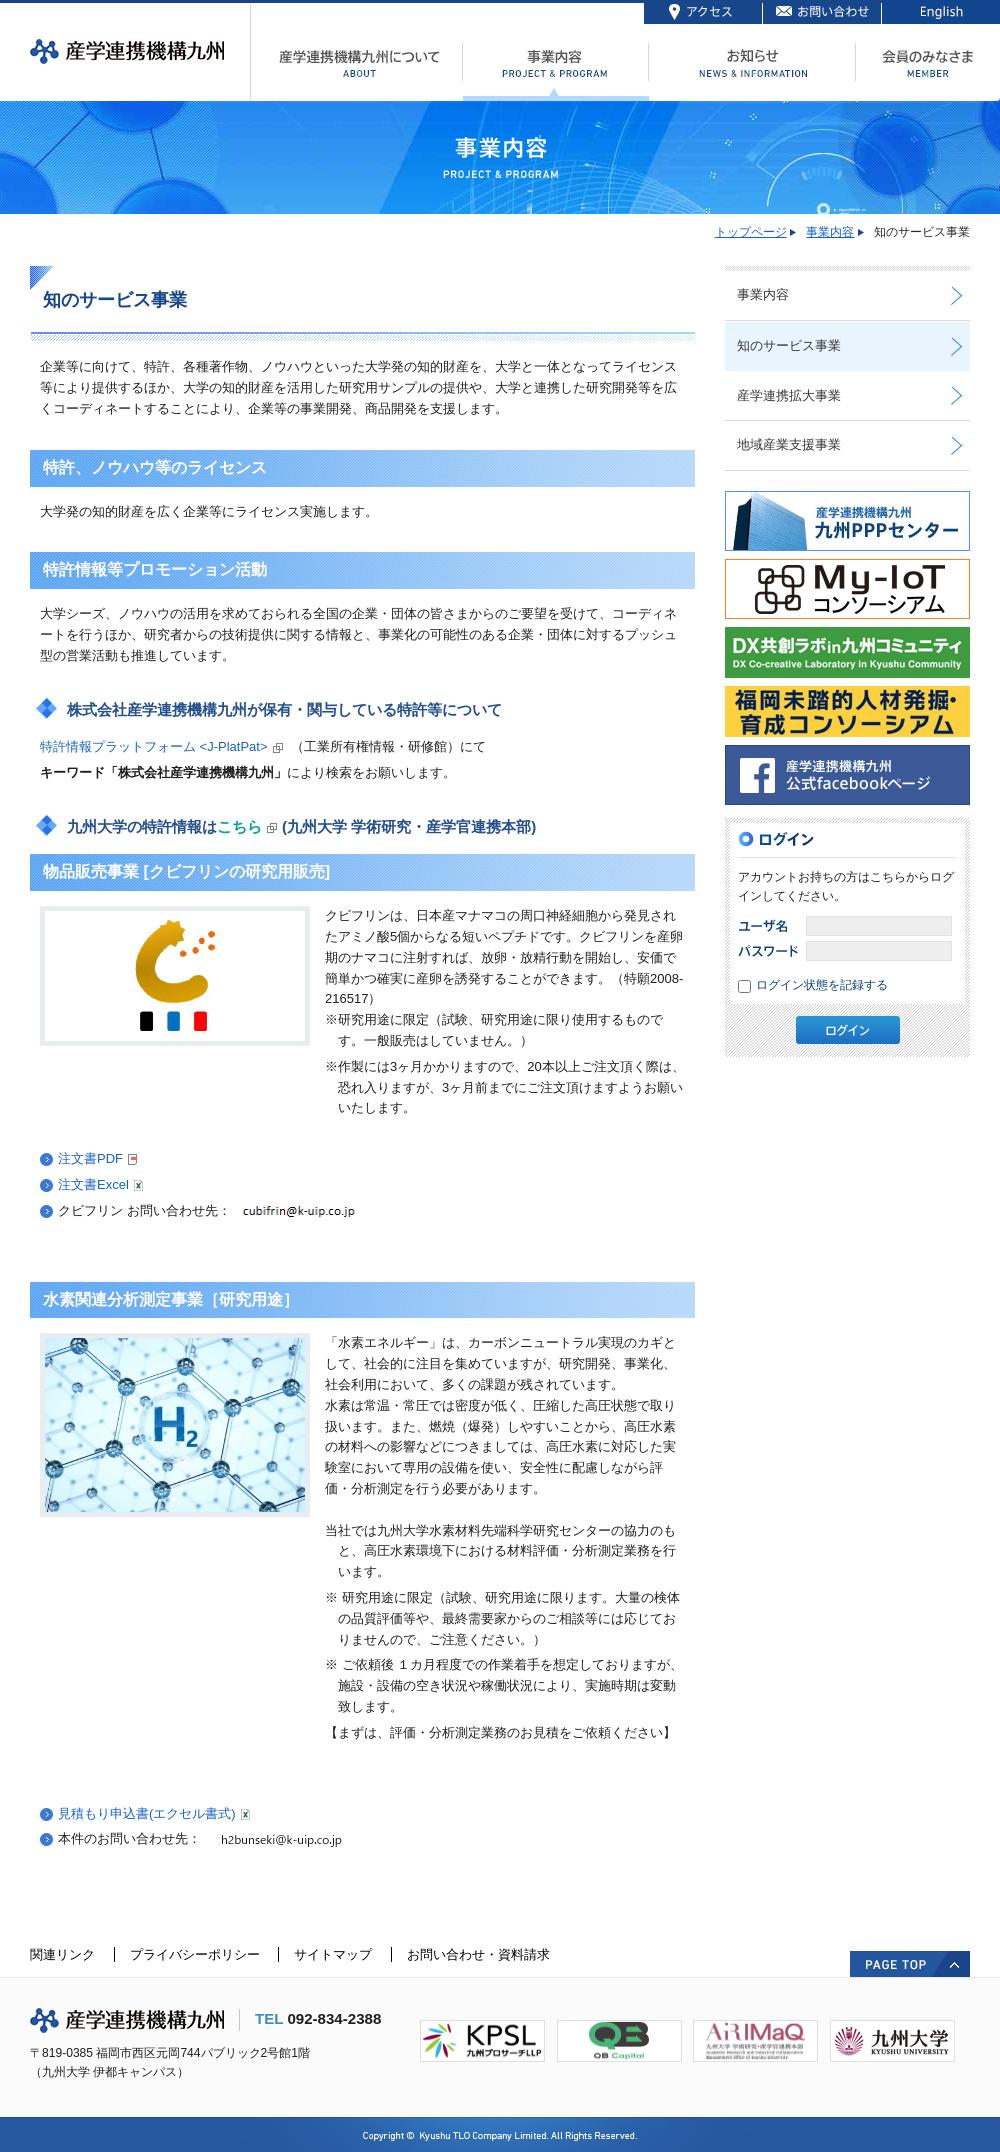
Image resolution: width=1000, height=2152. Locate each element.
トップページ (751, 232)
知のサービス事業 (789, 345)
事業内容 (830, 232)
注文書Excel (100, 1184)
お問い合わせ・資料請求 (478, 1954)
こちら (239, 826)
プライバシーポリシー (195, 1954)
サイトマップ (333, 1954)
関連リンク (62, 1954)
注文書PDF (97, 1158)
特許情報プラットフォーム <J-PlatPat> (154, 746)
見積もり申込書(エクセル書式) (154, 1813)
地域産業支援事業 (789, 444)
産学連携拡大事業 (789, 395)
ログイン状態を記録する (822, 985)
